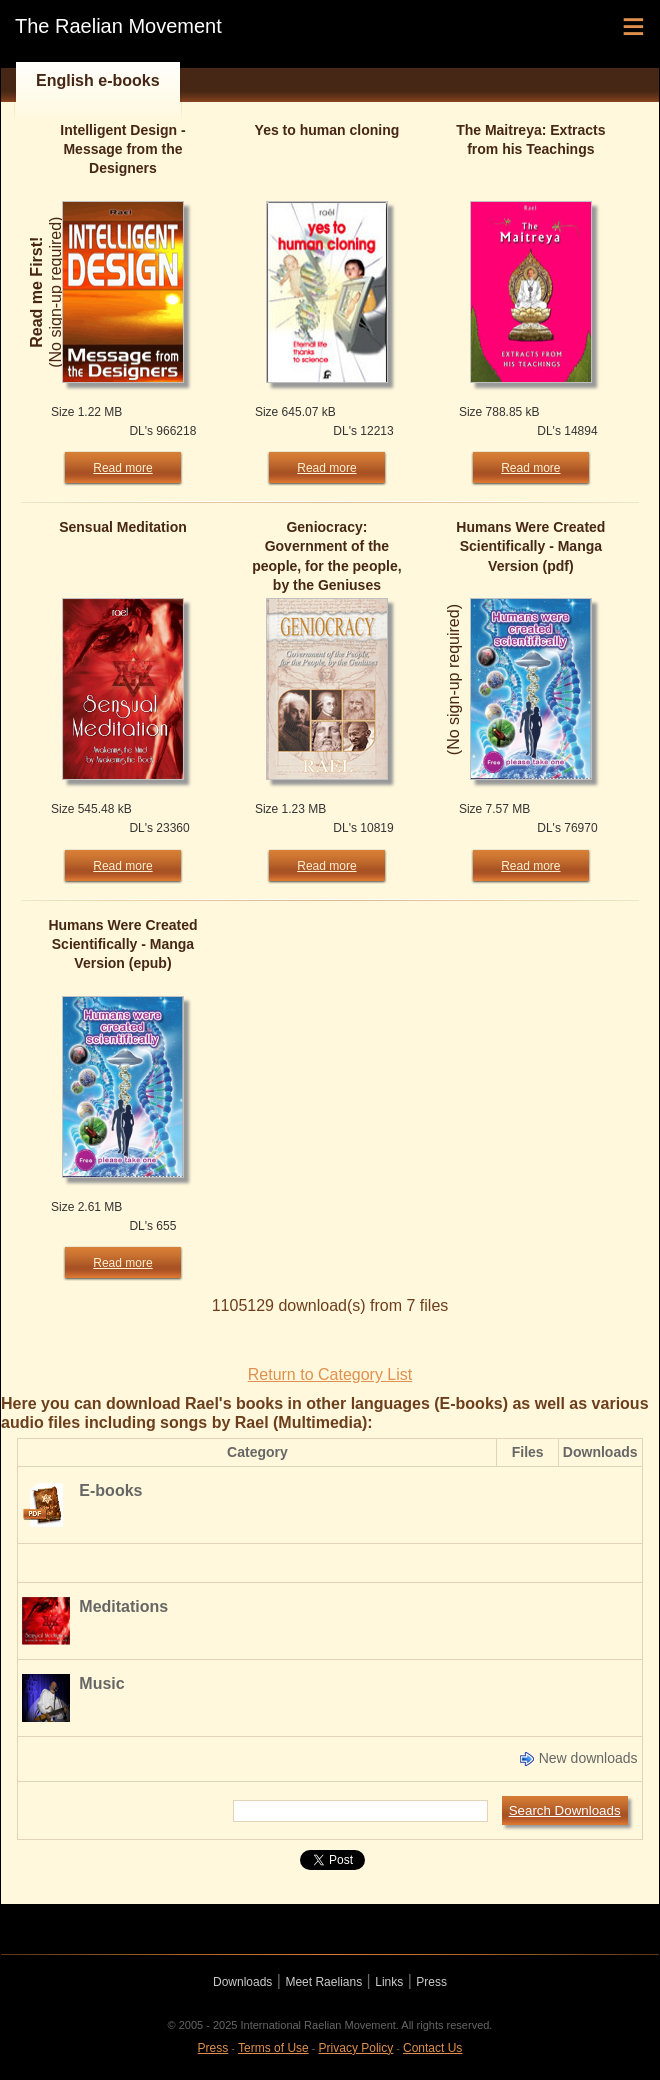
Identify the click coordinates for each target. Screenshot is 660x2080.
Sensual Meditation (123, 527)
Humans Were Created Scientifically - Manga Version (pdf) (530, 546)
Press (431, 1982)
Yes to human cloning (327, 130)
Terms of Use (273, 2048)
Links (389, 1982)
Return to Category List (330, 1374)
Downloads (242, 1982)
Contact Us (432, 2048)
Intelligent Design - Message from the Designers (122, 149)
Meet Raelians (323, 1982)
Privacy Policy (356, 2048)
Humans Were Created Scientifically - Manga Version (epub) (122, 944)
